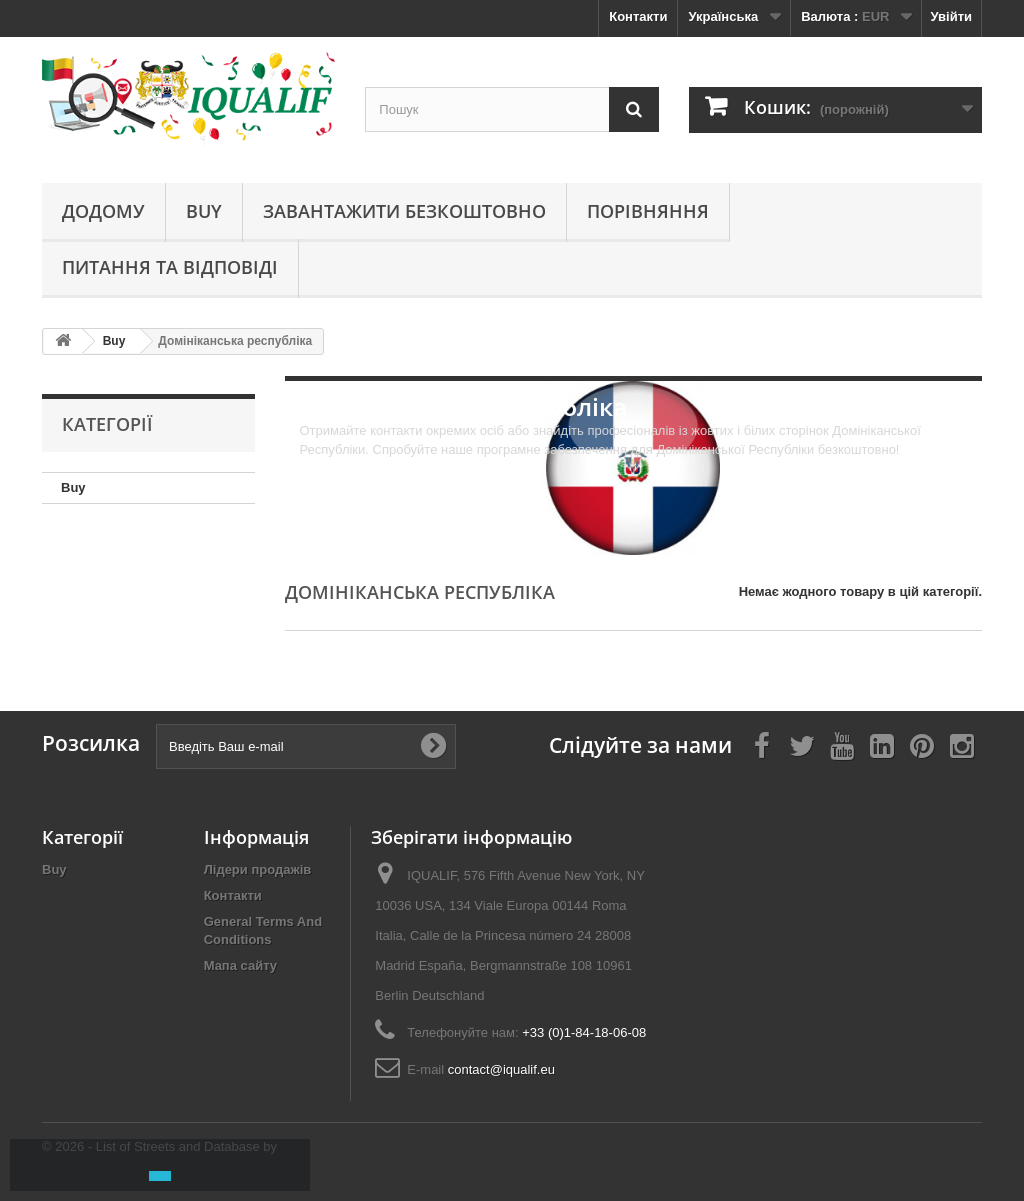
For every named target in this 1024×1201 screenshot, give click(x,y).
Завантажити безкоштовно (404, 211)
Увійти (951, 16)
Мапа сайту (240, 965)
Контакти (638, 16)
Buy (204, 211)
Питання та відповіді (170, 267)
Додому (103, 211)
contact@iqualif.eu (501, 1069)
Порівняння (648, 211)
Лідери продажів (258, 869)
